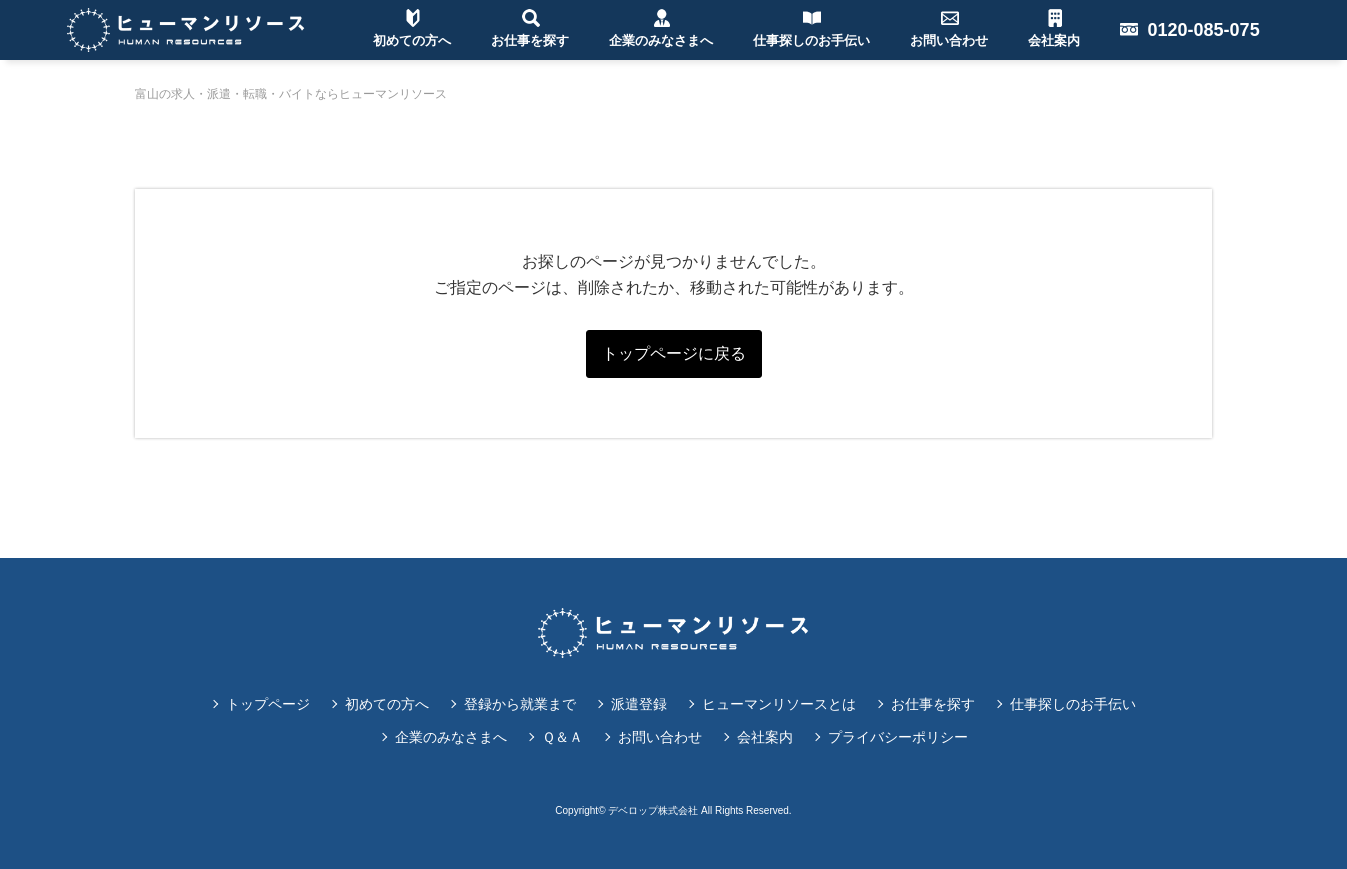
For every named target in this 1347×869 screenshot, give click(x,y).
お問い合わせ (660, 737)
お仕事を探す (933, 704)
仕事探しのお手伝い (1073, 704)
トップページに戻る (674, 353)
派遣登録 (639, 704)
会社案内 (765, 737)
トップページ (268, 704)
